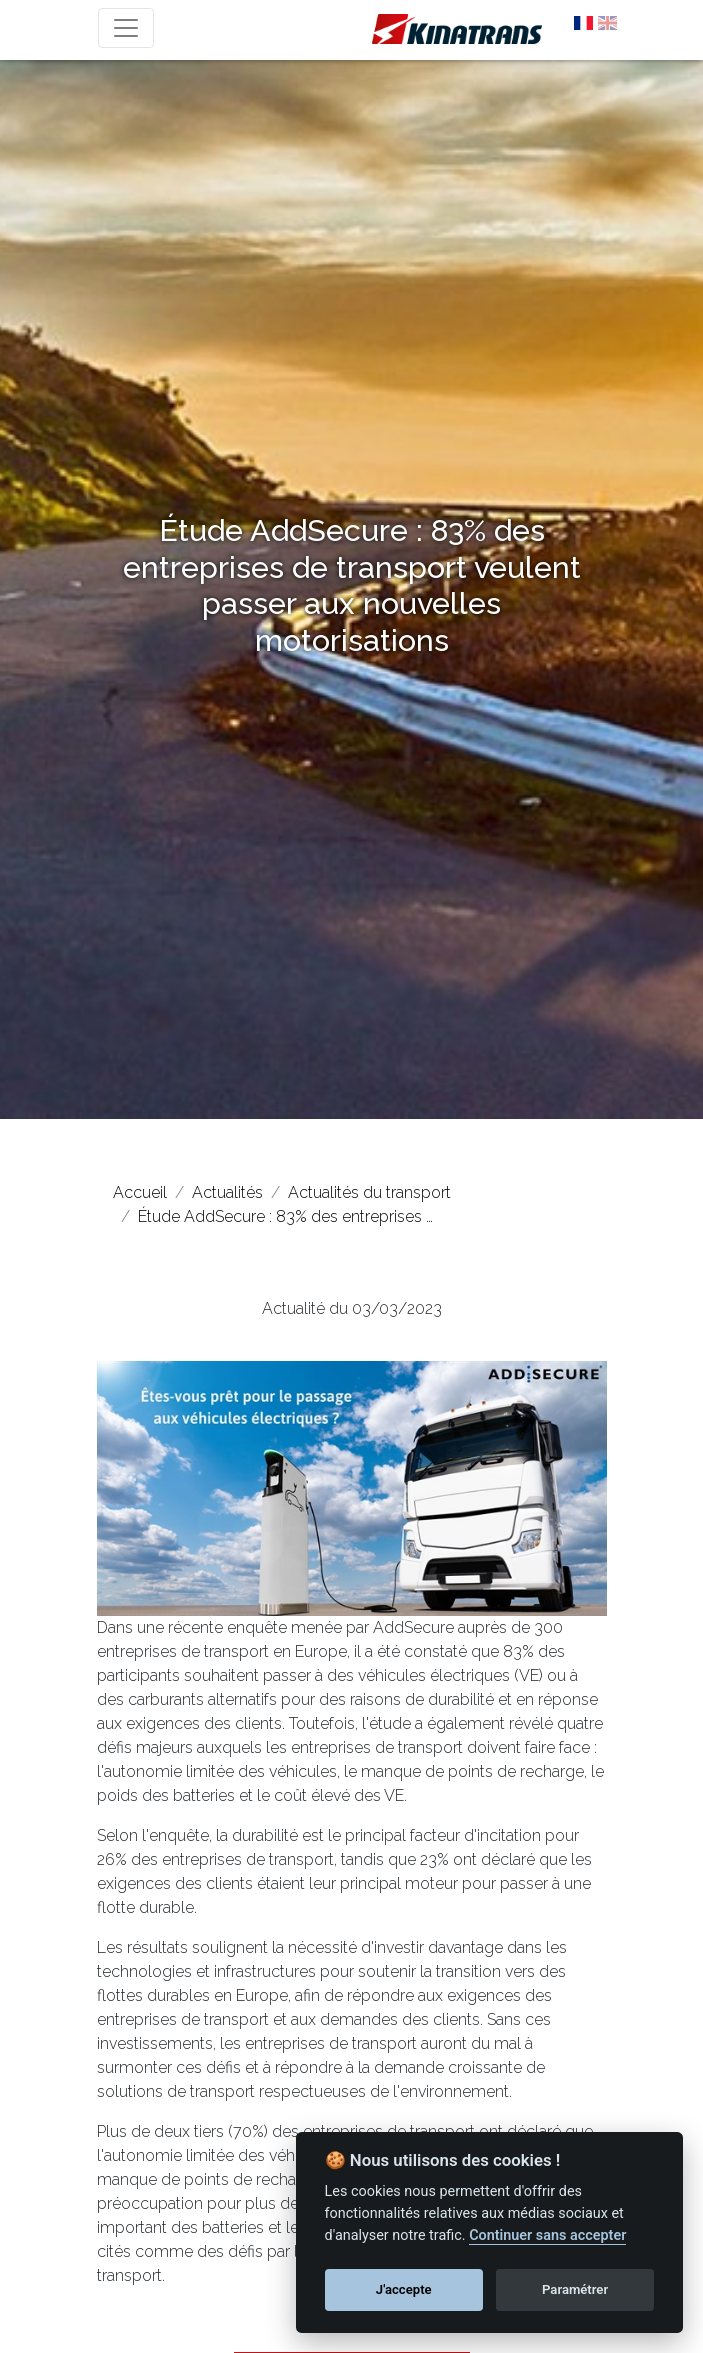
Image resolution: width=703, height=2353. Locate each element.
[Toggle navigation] (126, 28)
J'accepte (404, 2289)
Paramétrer (575, 2289)
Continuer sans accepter (547, 2235)
